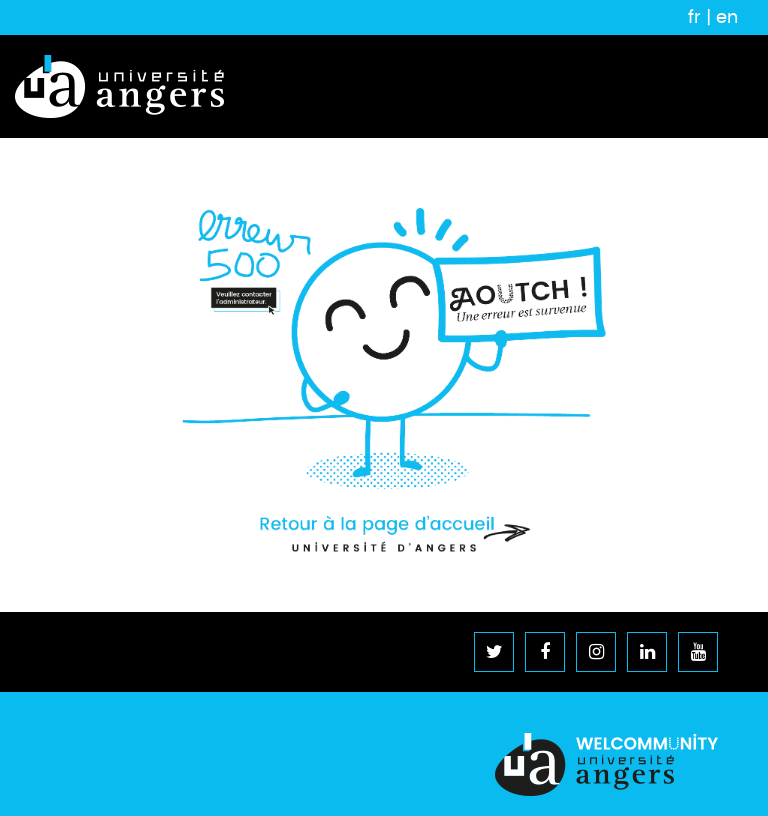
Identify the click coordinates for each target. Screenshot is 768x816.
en (727, 17)
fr (694, 17)
